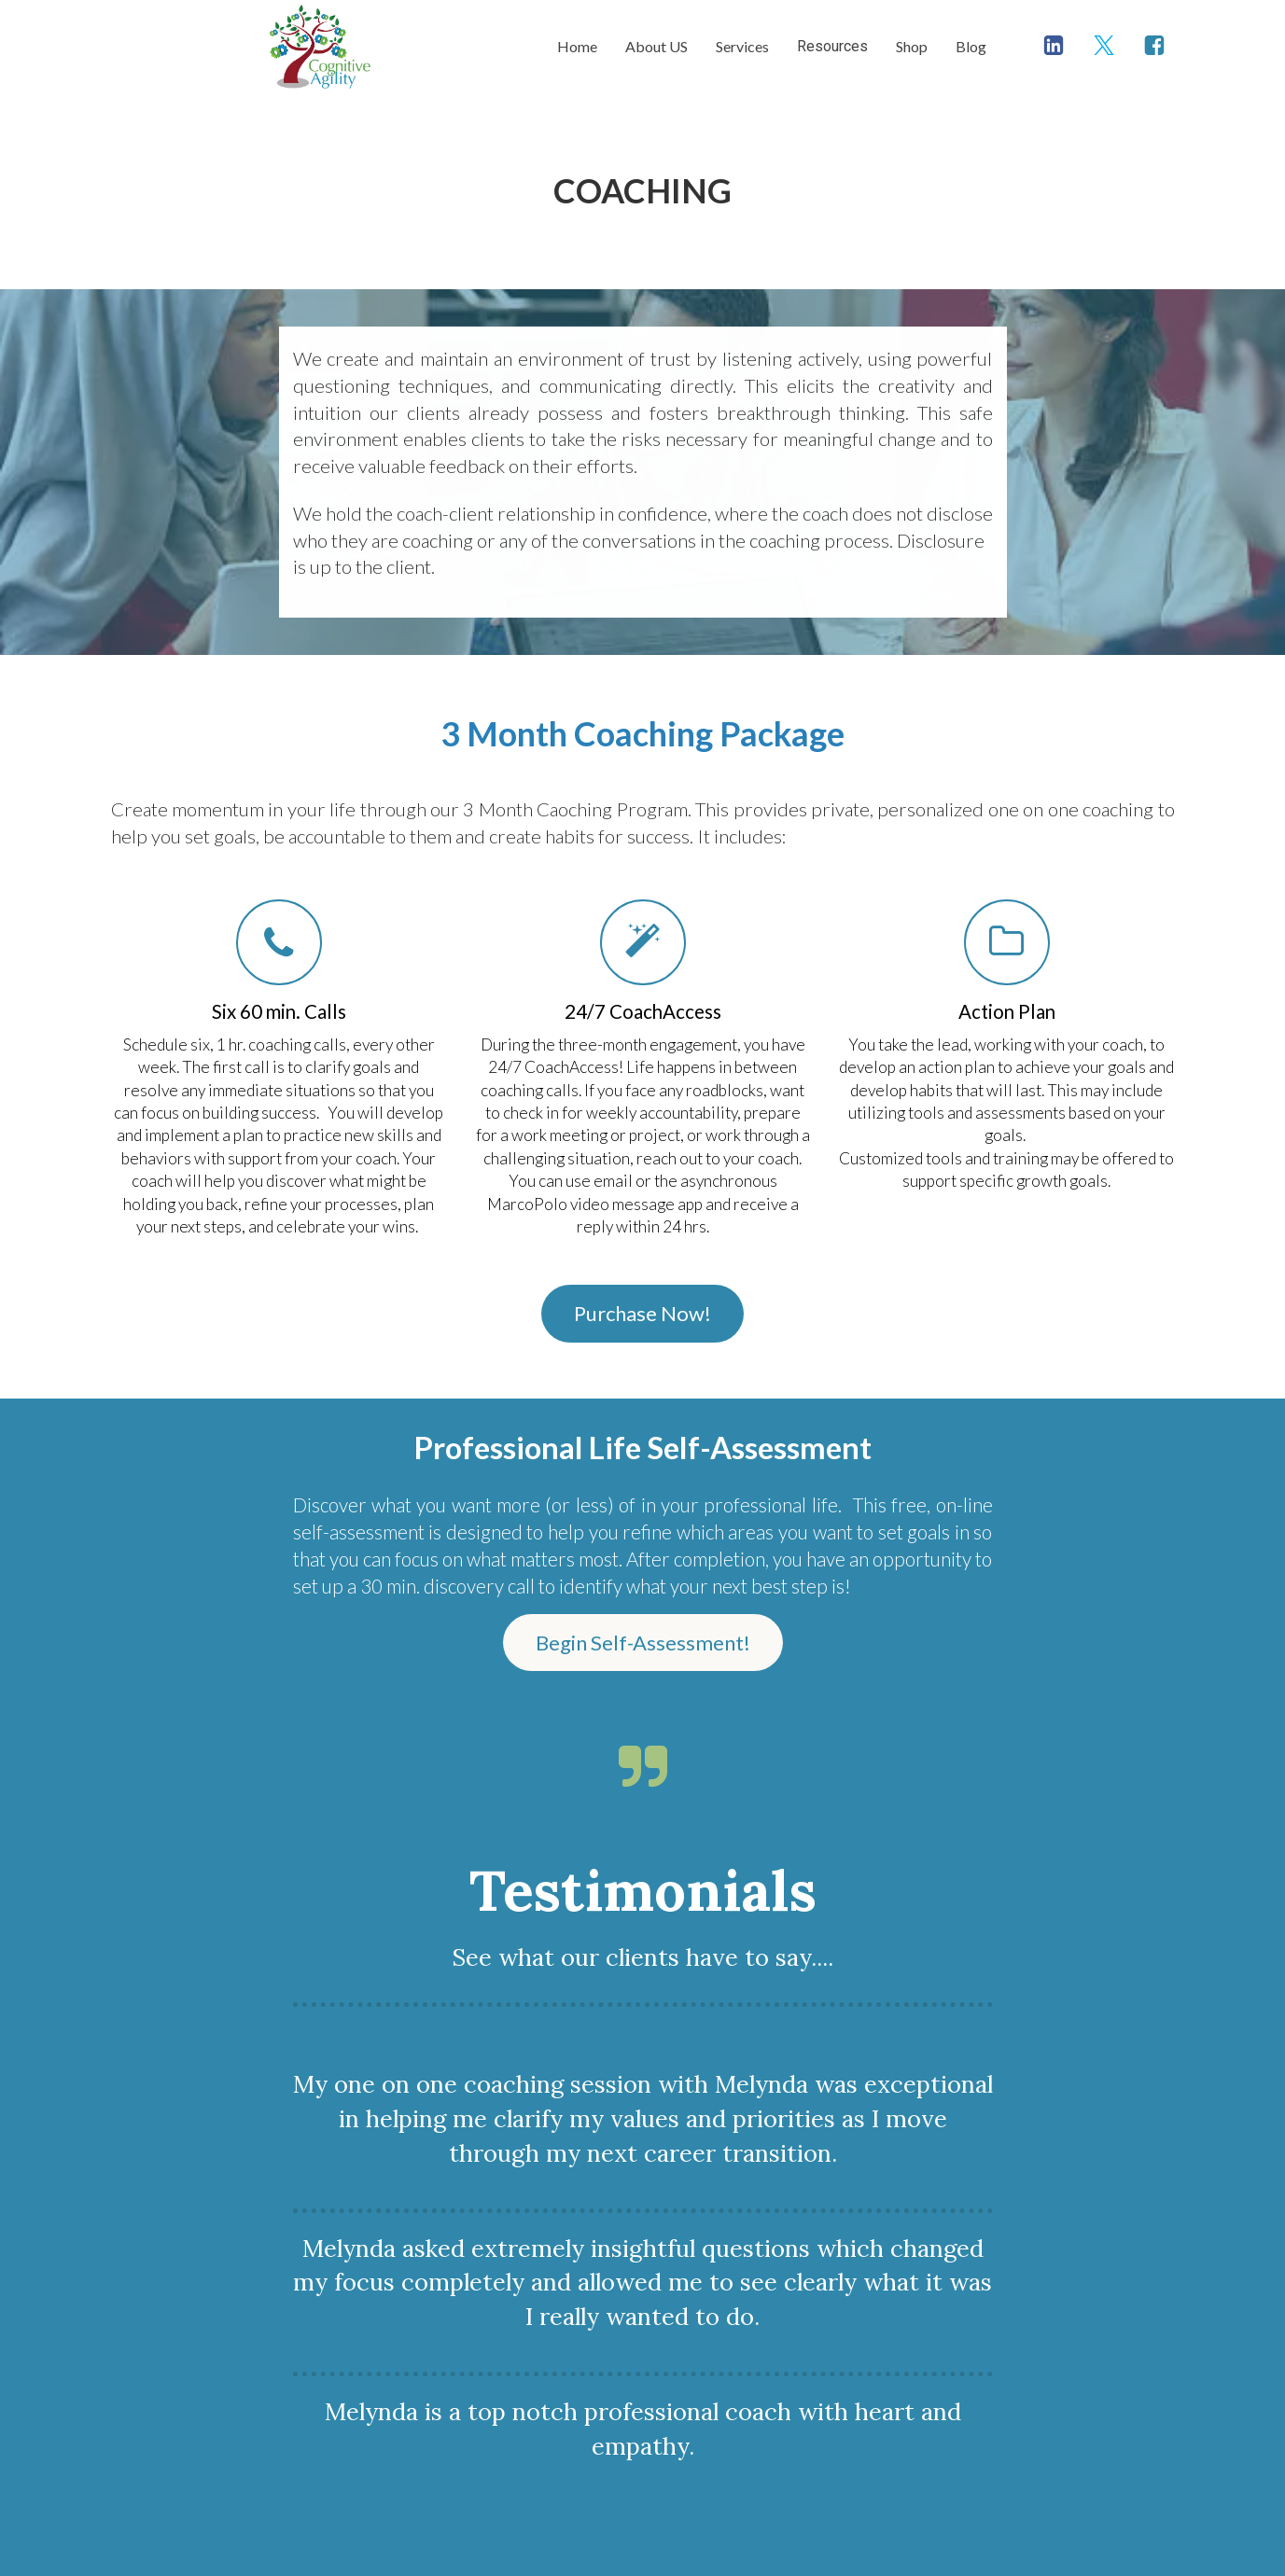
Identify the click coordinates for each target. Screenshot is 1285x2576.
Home (577, 46)
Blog (971, 46)
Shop (912, 46)
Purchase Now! (642, 1313)
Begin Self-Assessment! (643, 1642)
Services (742, 46)
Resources (832, 46)
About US (656, 46)
